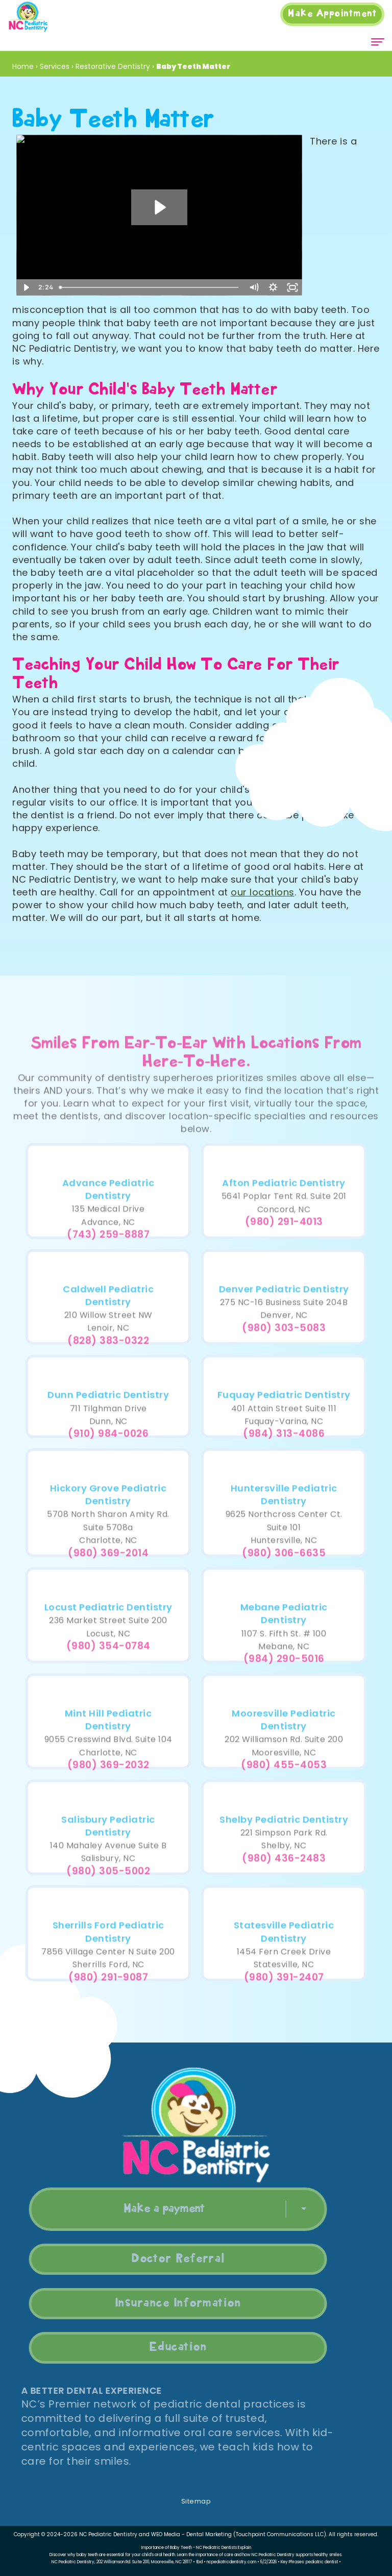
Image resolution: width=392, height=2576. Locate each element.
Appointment (332, 14)
